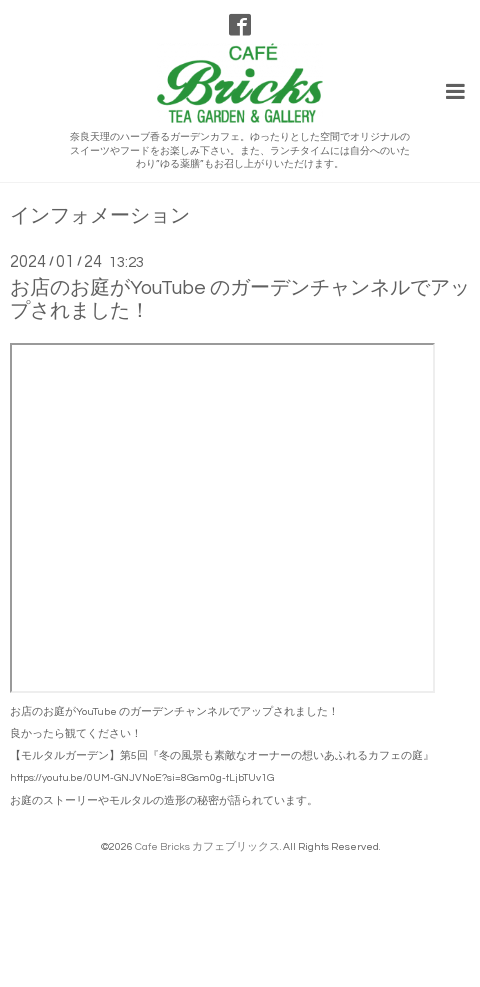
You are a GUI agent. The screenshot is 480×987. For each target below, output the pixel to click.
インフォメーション (100, 216)
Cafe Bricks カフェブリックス (207, 846)
